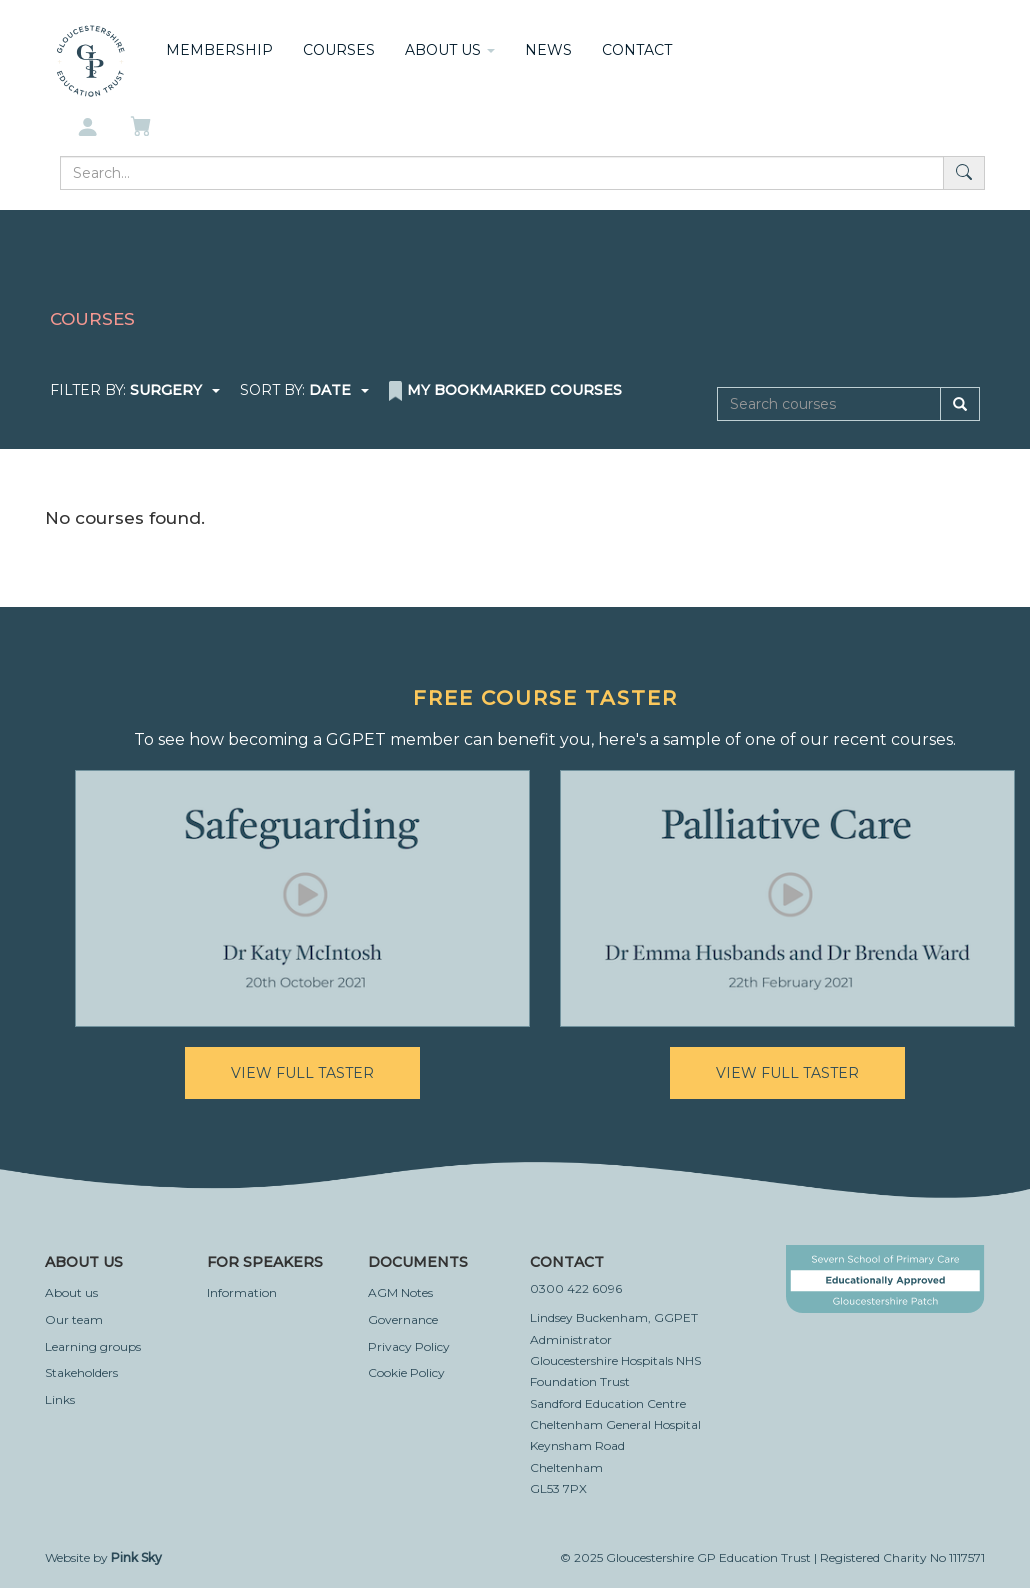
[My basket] (142, 128)
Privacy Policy (409, 1346)
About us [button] (450, 50)
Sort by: (304, 390)
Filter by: (135, 390)
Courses (339, 50)
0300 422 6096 (576, 1288)
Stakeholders (81, 1372)
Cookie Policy (406, 1372)
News (548, 50)
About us (71, 1292)
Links (60, 1399)
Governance (403, 1319)
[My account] (87, 128)
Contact (637, 50)
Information (242, 1292)
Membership (219, 50)
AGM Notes (400, 1292)
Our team (74, 1319)
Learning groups (93, 1346)
